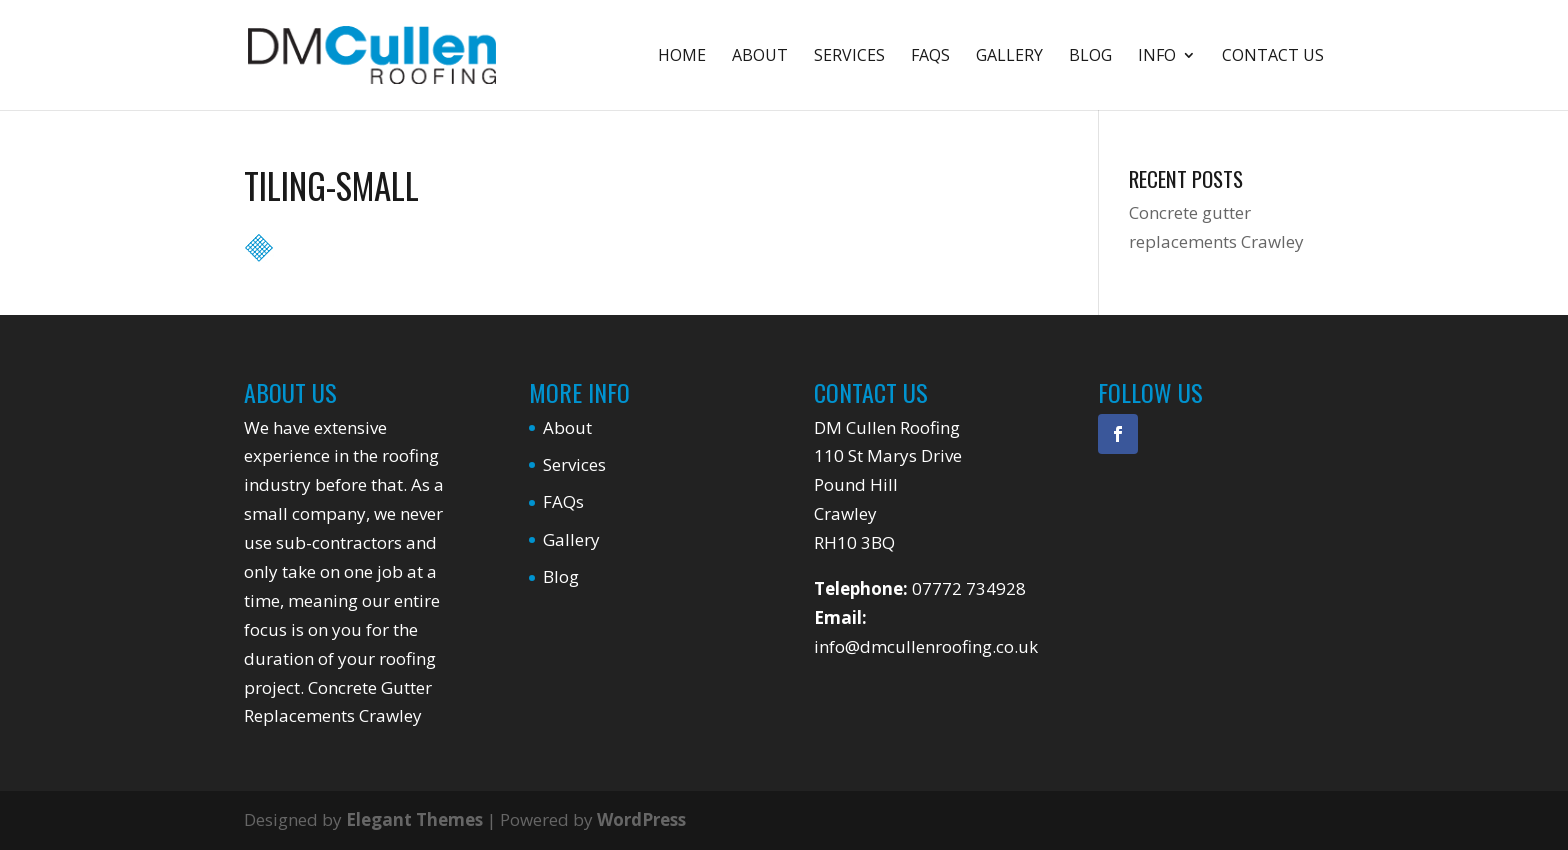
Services (849, 57)
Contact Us (1273, 57)
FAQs (930, 57)
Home (682, 57)
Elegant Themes (414, 819)
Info (1157, 57)
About (760, 57)
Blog (1090, 57)
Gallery (1009, 57)
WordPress (641, 819)
